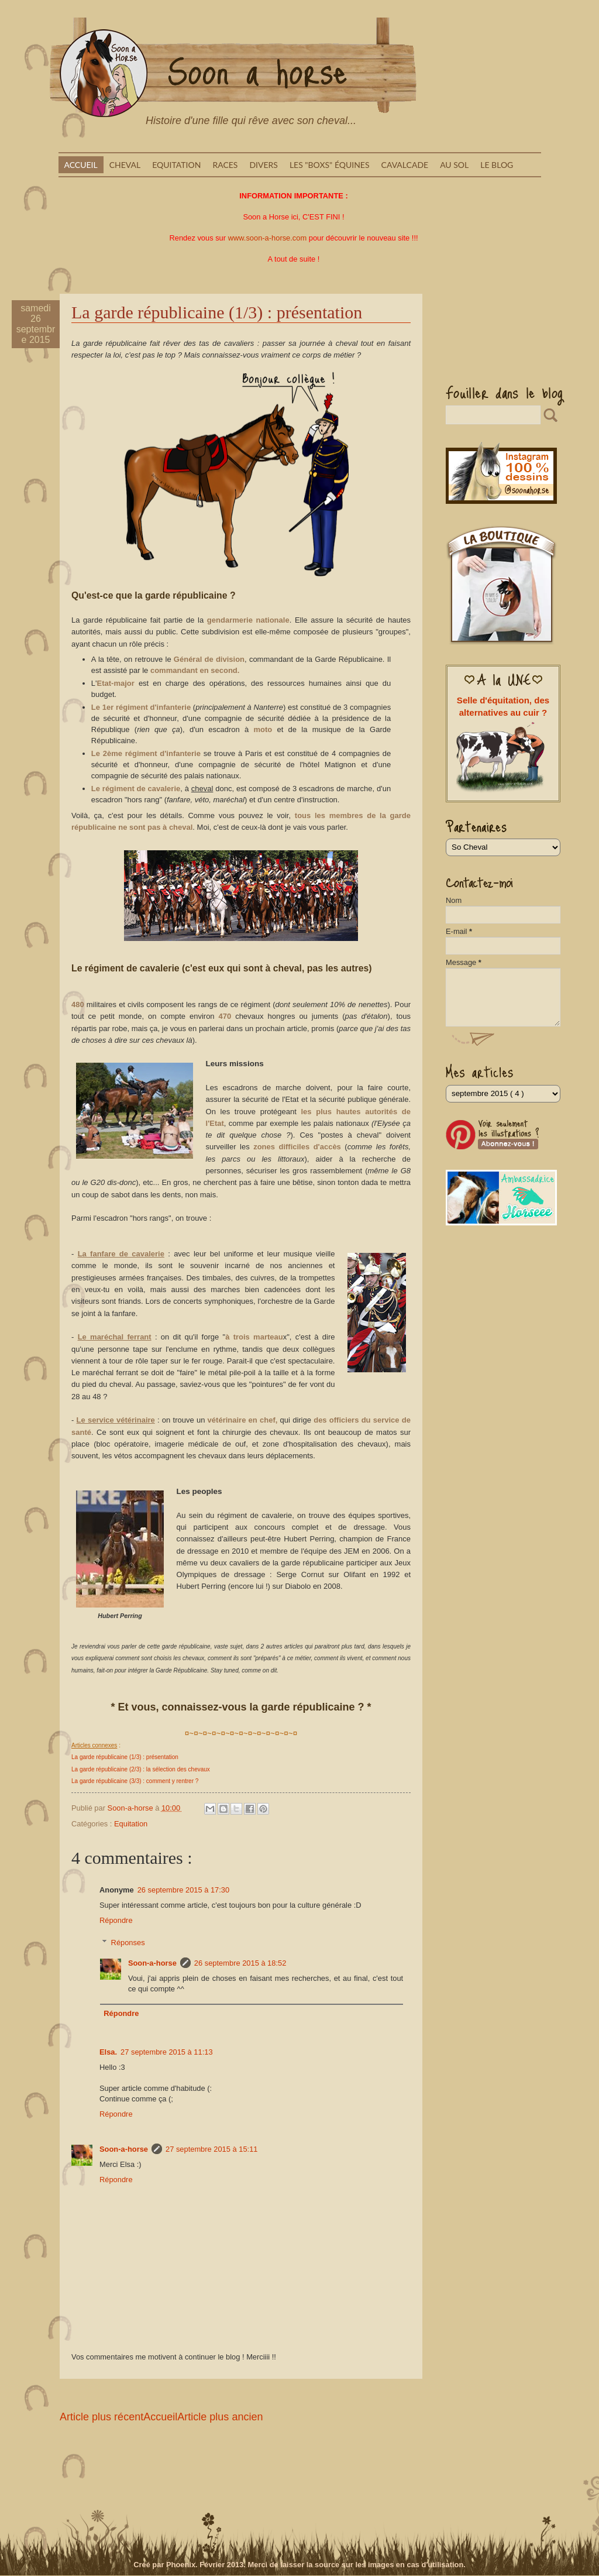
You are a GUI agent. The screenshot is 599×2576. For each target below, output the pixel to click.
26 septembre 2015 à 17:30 (183, 1889)
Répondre (116, 1920)
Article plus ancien (220, 2417)
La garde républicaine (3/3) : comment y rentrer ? (134, 1781)
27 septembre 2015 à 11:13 (166, 2052)
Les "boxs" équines (330, 165)
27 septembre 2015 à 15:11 (211, 2149)
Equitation (176, 165)
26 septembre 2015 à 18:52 (240, 1963)
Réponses (128, 1942)
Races (224, 165)
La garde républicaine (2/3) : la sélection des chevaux (140, 1769)
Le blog (496, 165)
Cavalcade (405, 165)
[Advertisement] (494, 330)
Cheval (125, 165)
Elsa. (108, 2052)
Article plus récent (101, 2417)
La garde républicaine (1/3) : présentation (124, 1757)
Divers (263, 165)
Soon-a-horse (152, 1963)
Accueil (81, 165)
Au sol (454, 165)
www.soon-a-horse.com (267, 237)
